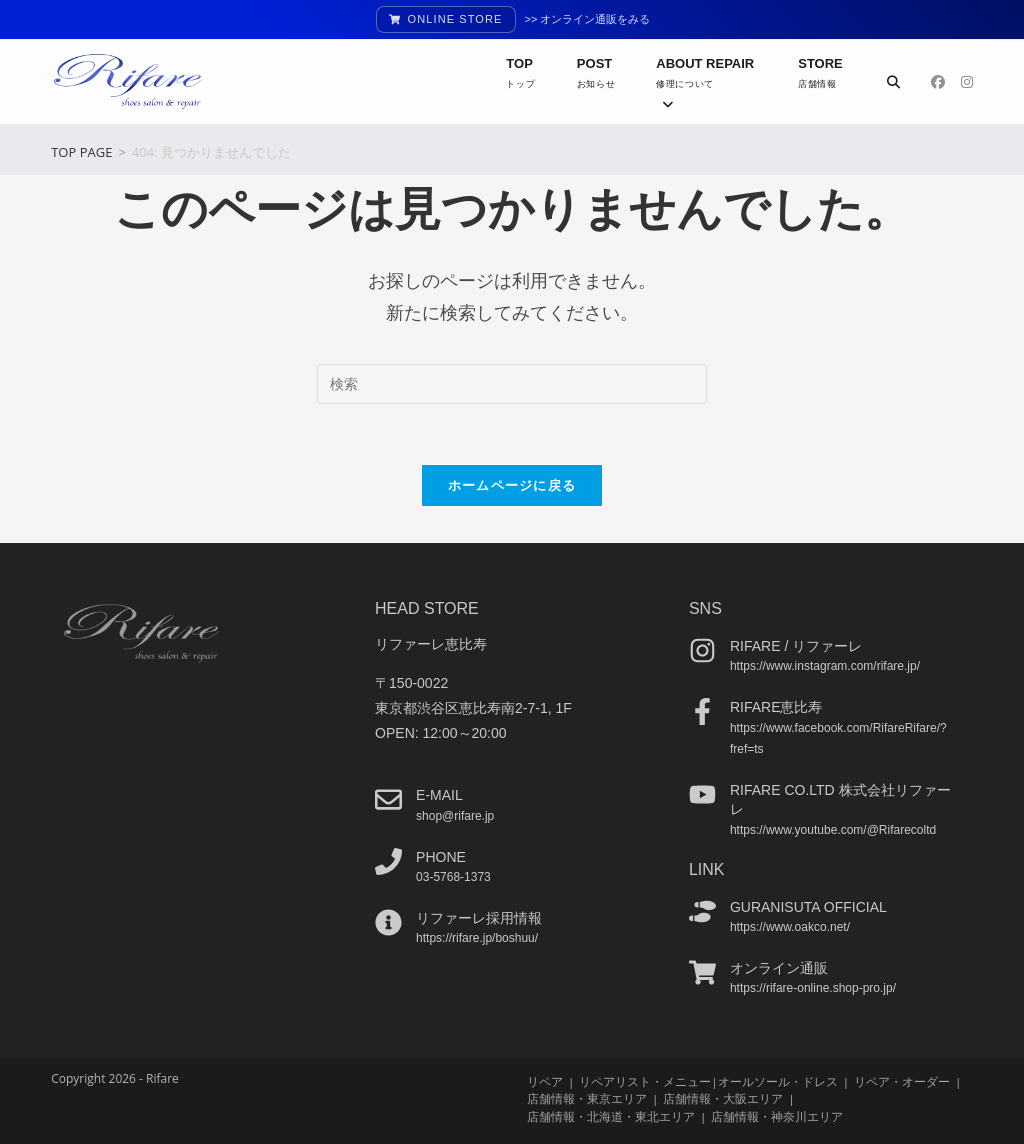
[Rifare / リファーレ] (702, 650)
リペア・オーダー (902, 1081)
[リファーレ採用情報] (388, 922)
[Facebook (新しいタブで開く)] (938, 82)
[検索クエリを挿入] (512, 384)
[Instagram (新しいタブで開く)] (967, 82)
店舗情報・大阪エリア (723, 1098)
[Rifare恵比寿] (702, 711)
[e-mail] (388, 799)
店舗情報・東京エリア (587, 1098)
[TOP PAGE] (81, 152)
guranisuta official (808, 906)
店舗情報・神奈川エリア (777, 1115)
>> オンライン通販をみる (588, 19)
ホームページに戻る (512, 485)
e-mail (439, 795)
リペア (545, 1081)
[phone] (388, 860)
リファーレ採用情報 (479, 918)
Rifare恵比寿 (776, 707)
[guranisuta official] (702, 910)
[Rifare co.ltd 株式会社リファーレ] (702, 794)
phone (441, 856)
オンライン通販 (779, 968)
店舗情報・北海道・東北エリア (611, 1115)
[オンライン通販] (702, 972)
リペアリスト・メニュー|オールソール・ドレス (708, 1081)
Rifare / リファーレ (796, 646)
